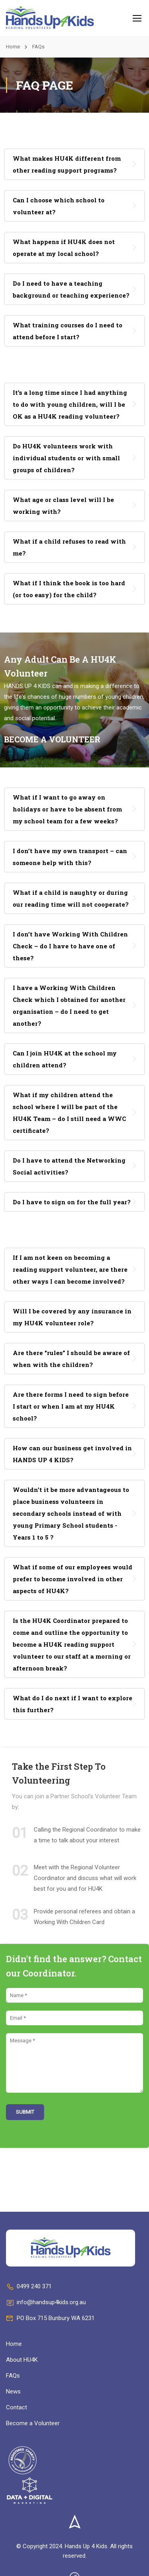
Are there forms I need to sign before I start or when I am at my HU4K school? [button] (71, 1406)
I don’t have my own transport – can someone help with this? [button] (70, 857)
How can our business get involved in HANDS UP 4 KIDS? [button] (72, 1454)
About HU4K (22, 2359)
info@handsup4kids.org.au (46, 2302)
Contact (16, 2407)
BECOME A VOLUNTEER (52, 739)
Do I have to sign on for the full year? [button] (72, 1202)
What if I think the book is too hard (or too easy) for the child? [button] (69, 589)
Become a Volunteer (33, 2423)
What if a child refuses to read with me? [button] (69, 547)
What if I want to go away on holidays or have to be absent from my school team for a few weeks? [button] (67, 809)
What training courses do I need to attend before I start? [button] (67, 331)
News (13, 2391)
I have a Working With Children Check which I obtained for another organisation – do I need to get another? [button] (69, 1005)
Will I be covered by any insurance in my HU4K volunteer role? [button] (72, 1317)
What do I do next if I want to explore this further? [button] (72, 1704)
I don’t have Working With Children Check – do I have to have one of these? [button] (70, 946)
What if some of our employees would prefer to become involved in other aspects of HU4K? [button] (72, 1579)
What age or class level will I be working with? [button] (63, 505)
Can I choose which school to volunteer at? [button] (58, 206)
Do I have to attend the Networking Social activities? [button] (69, 1166)
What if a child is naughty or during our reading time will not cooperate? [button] (71, 898)
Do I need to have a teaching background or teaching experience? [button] (71, 289)
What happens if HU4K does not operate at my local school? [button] (64, 248)
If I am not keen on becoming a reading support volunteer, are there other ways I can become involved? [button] (70, 1269)
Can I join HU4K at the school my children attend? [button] (65, 1059)
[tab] (74, 164)
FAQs (13, 2375)
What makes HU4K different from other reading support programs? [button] (67, 164)
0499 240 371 (29, 2286)
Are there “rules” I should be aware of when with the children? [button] (71, 1359)
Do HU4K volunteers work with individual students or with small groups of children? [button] (66, 458)
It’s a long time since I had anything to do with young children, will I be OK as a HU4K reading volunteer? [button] (70, 404)
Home (13, 47)
